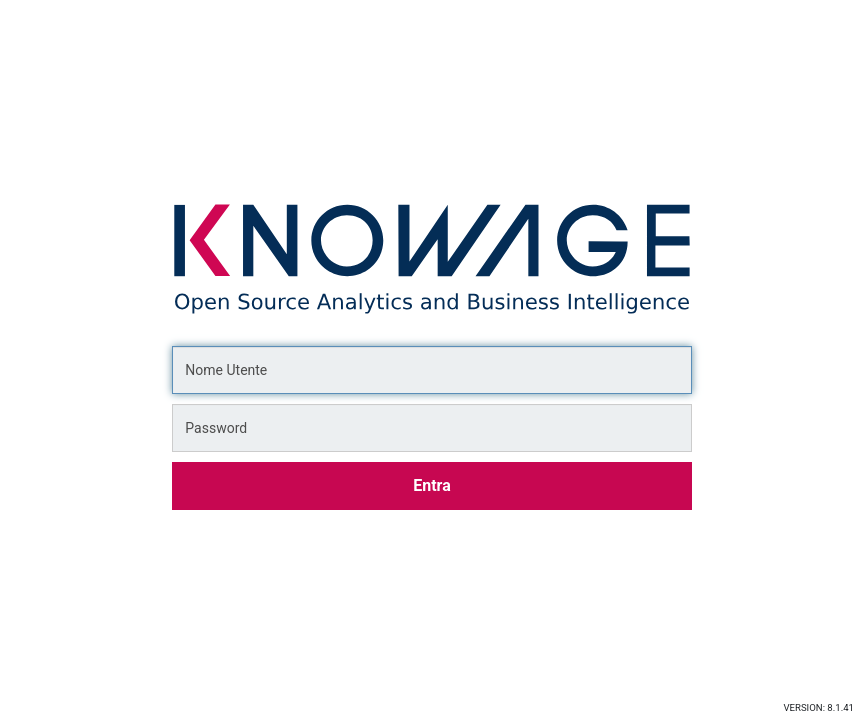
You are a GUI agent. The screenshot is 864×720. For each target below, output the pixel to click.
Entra (432, 485)
